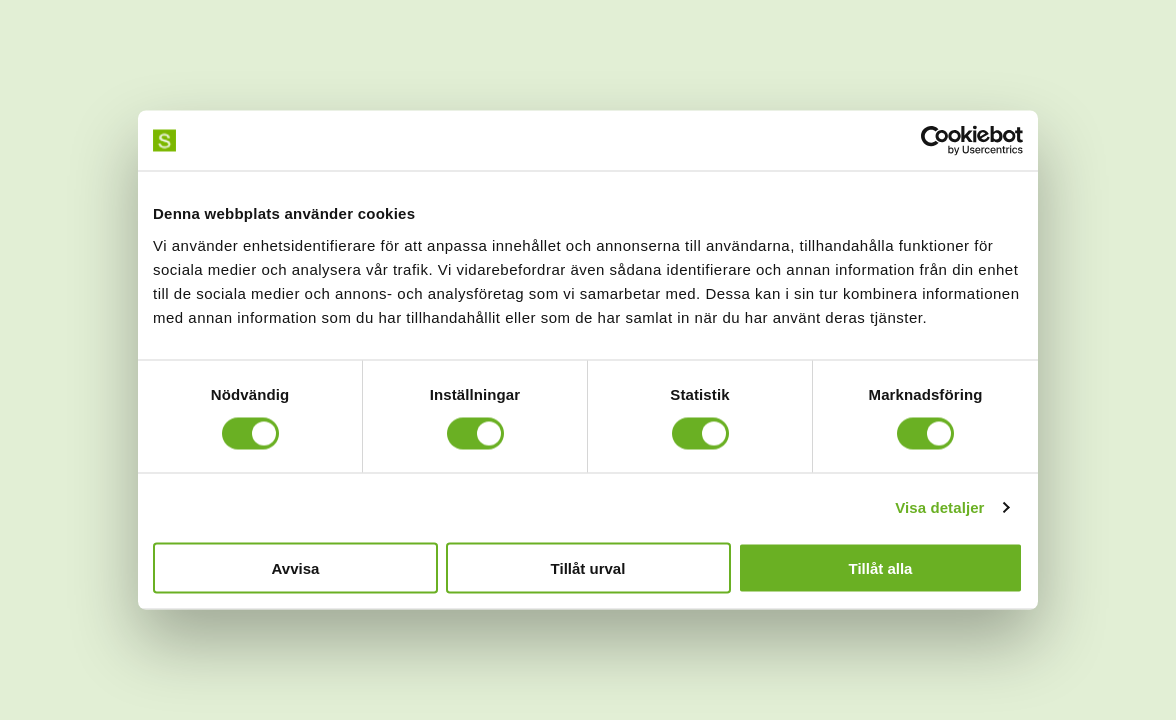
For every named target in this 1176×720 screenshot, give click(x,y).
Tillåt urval (588, 567)
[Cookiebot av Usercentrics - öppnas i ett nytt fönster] (935, 141)
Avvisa (296, 567)
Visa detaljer (939, 507)
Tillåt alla (881, 567)
